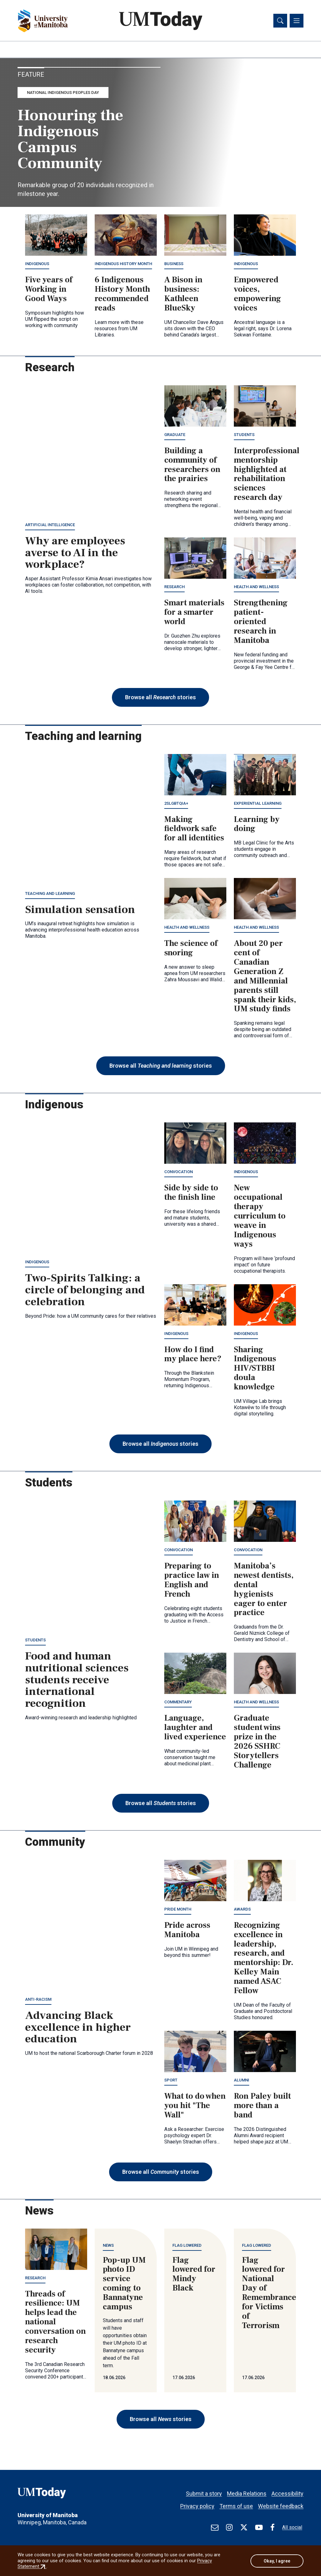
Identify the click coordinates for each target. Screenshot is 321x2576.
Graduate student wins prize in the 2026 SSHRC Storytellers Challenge (257, 1742)
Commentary (178, 1703)
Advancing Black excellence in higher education (78, 2028)
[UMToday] (63, 2495)
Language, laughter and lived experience (195, 1728)
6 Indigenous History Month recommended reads (122, 294)
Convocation (178, 1172)
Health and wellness (256, 587)
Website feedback (280, 2503)
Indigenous (37, 264)
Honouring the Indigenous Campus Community (70, 140)
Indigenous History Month (123, 264)
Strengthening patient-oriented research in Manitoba (261, 622)
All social (292, 2527)
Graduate (174, 435)
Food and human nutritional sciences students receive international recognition (77, 1680)
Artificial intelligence (50, 525)
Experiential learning (258, 804)
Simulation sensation (80, 910)
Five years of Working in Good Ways (48, 290)
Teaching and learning (50, 894)
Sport (170, 2081)
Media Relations (246, 2490)
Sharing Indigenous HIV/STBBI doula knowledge (255, 1369)
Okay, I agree (277, 2560)
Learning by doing (257, 825)
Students (244, 435)
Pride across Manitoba (187, 1931)
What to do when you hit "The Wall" (195, 2106)
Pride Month (177, 1910)
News (108, 2246)
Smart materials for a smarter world (194, 613)
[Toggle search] (280, 21)
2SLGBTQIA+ (176, 804)
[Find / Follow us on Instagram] (229, 2527)
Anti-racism (38, 2000)
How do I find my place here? (192, 1355)
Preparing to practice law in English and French (191, 1581)
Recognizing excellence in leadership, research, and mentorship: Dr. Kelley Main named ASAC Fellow (263, 1959)
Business (173, 264)
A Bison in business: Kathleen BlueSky (183, 294)
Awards (242, 1910)
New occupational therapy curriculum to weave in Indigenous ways (260, 1216)
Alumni (241, 2081)
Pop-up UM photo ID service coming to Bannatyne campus (124, 2284)
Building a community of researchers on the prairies (192, 465)
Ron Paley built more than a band (262, 2106)
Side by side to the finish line (191, 1193)
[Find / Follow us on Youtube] (259, 2527)
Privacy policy (197, 2503)
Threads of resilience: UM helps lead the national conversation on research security (55, 2323)
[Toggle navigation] (296, 21)
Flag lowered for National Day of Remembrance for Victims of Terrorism (269, 2294)
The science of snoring (191, 949)
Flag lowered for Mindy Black (193, 2275)
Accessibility (287, 2490)
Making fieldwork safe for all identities (194, 829)
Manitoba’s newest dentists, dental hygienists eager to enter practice (263, 1590)
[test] (215, 2527)
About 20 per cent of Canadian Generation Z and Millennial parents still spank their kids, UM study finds (265, 977)
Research (174, 587)
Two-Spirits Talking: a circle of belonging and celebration (85, 1291)
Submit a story (204, 2490)
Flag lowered (187, 2246)
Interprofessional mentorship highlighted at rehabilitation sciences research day (266, 475)
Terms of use (236, 2503)
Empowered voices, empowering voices (257, 294)
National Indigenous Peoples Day (63, 93)
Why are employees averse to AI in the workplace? (75, 554)
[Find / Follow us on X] (244, 2527)
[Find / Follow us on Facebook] (272, 2527)
